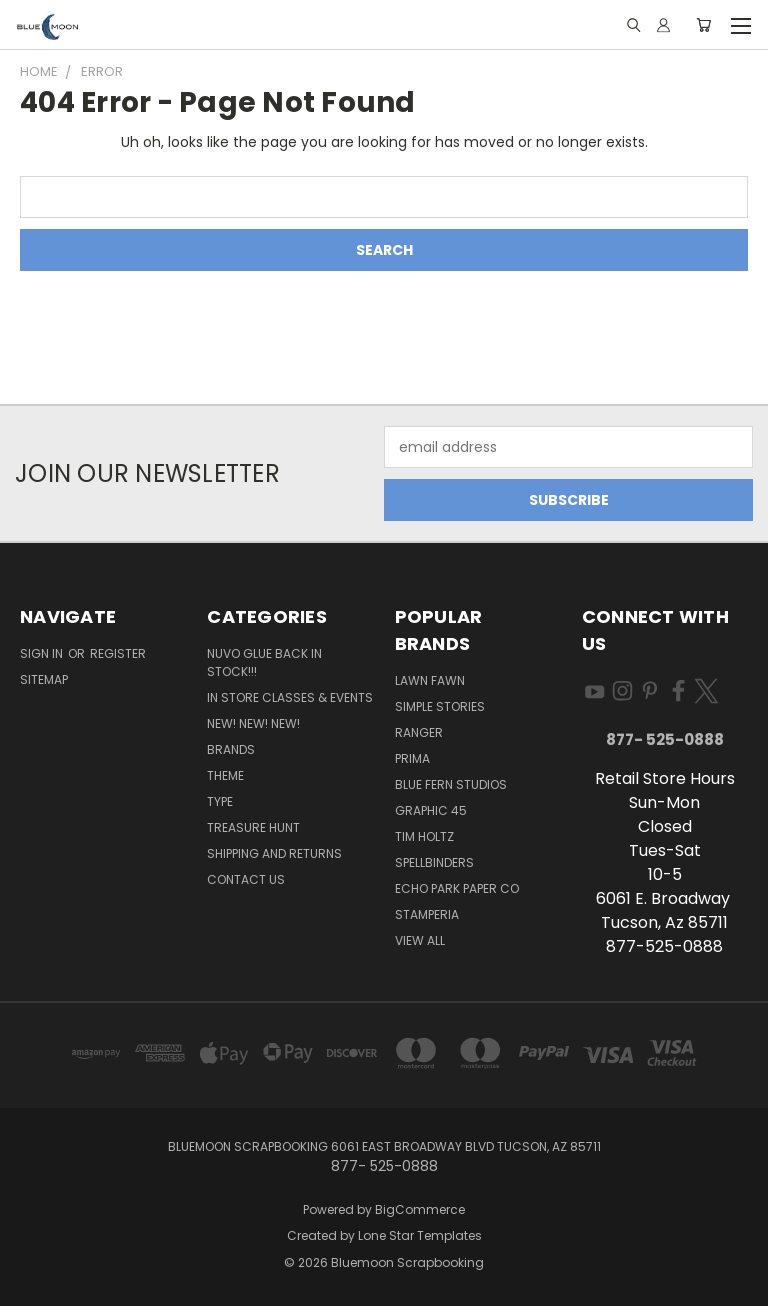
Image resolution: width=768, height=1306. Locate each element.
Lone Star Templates (420, 1235)
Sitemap (44, 679)
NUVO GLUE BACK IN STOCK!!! (264, 662)
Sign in (43, 653)
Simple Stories (440, 706)
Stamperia (427, 914)
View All (420, 940)
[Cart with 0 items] (703, 25)
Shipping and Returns (274, 853)
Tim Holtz (424, 836)
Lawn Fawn (430, 680)
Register (118, 653)
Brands (231, 749)
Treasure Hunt (253, 827)
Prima (412, 758)
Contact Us (246, 879)
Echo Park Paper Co (457, 888)
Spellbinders (434, 862)
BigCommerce (420, 1209)
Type (220, 801)
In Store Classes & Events (290, 697)
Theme (225, 775)
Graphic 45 (431, 810)
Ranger (419, 732)
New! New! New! (253, 723)
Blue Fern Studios (451, 784)
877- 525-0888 (665, 739)
